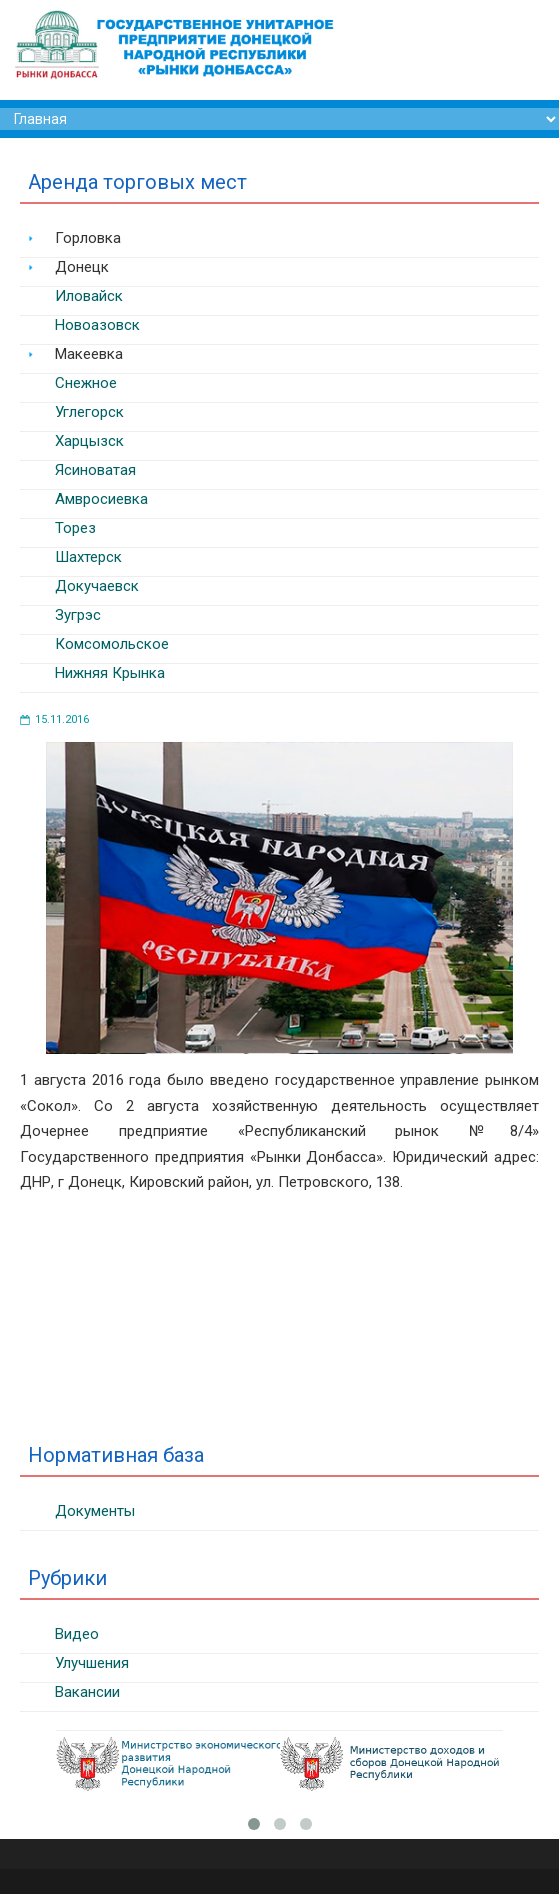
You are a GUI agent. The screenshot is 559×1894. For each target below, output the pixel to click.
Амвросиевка (101, 499)
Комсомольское (112, 644)
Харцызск (89, 441)
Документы (95, 1511)
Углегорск (89, 412)
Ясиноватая (95, 470)
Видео (77, 1634)
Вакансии (87, 1692)
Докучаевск (97, 586)
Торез (75, 528)
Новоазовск (97, 325)
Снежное (86, 383)
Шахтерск (88, 557)
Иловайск (89, 296)
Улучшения (92, 1663)
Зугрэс (78, 615)
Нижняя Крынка (110, 673)
